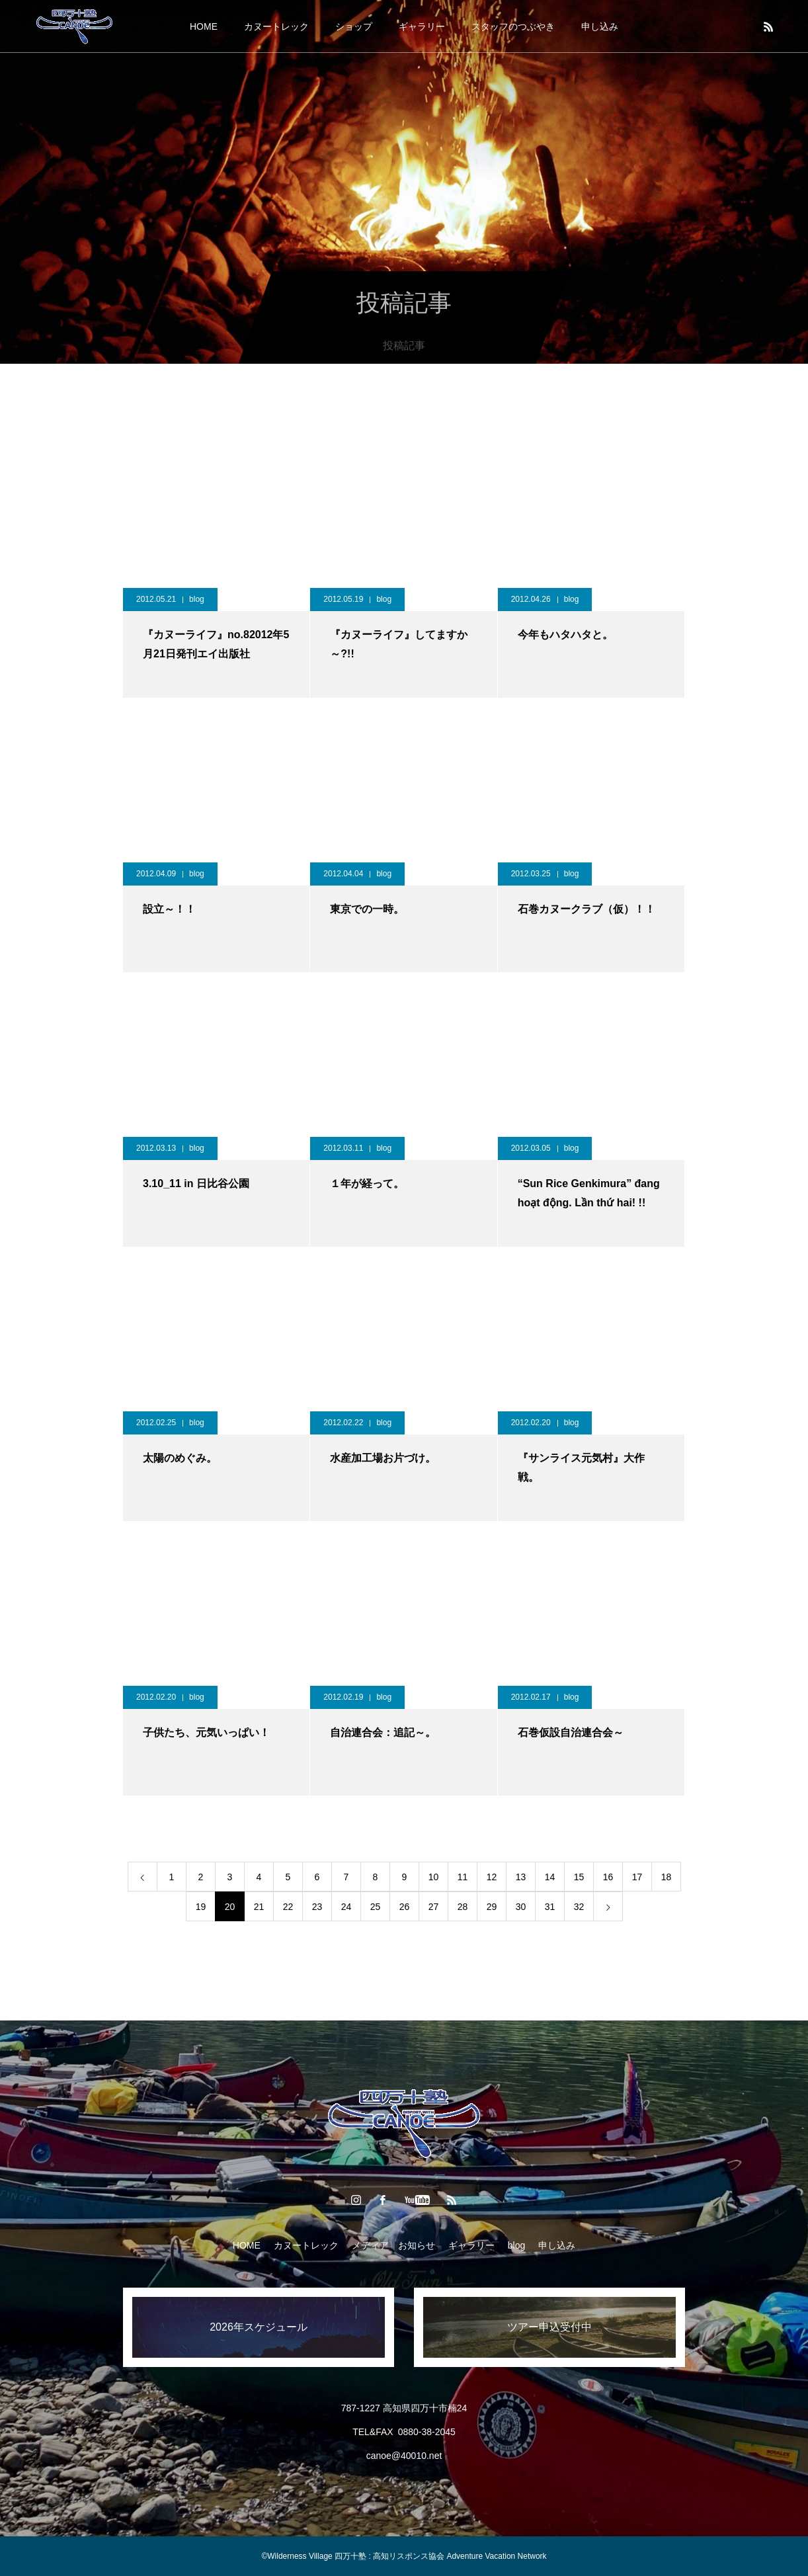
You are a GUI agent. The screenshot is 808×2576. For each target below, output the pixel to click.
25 (375, 1906)
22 (288, 1906)
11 (463, 1877)
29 (492, 1906)
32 (579, 1906)
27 (433, 1906)
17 (637, 1877)
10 (433, 1877)
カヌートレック (276, 26)
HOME (204, 26)
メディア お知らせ (393, 2245)
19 (201, 1906)
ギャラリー (422, 26)
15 (579, 1877)
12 (492, 1877)
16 (608, 1877)
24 (346, 1906)
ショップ (353, 26)
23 (317, 1906)
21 (259, 1906)
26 (404, 1906)
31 (550, 1906)
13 (521, 1877)
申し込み (599, 26)
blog (196, 599)
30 (521, 1906)
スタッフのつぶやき (513, 26)
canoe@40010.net (404, 2455)
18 (666, 1877)
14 (550, 1877)
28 (463, 1906)
